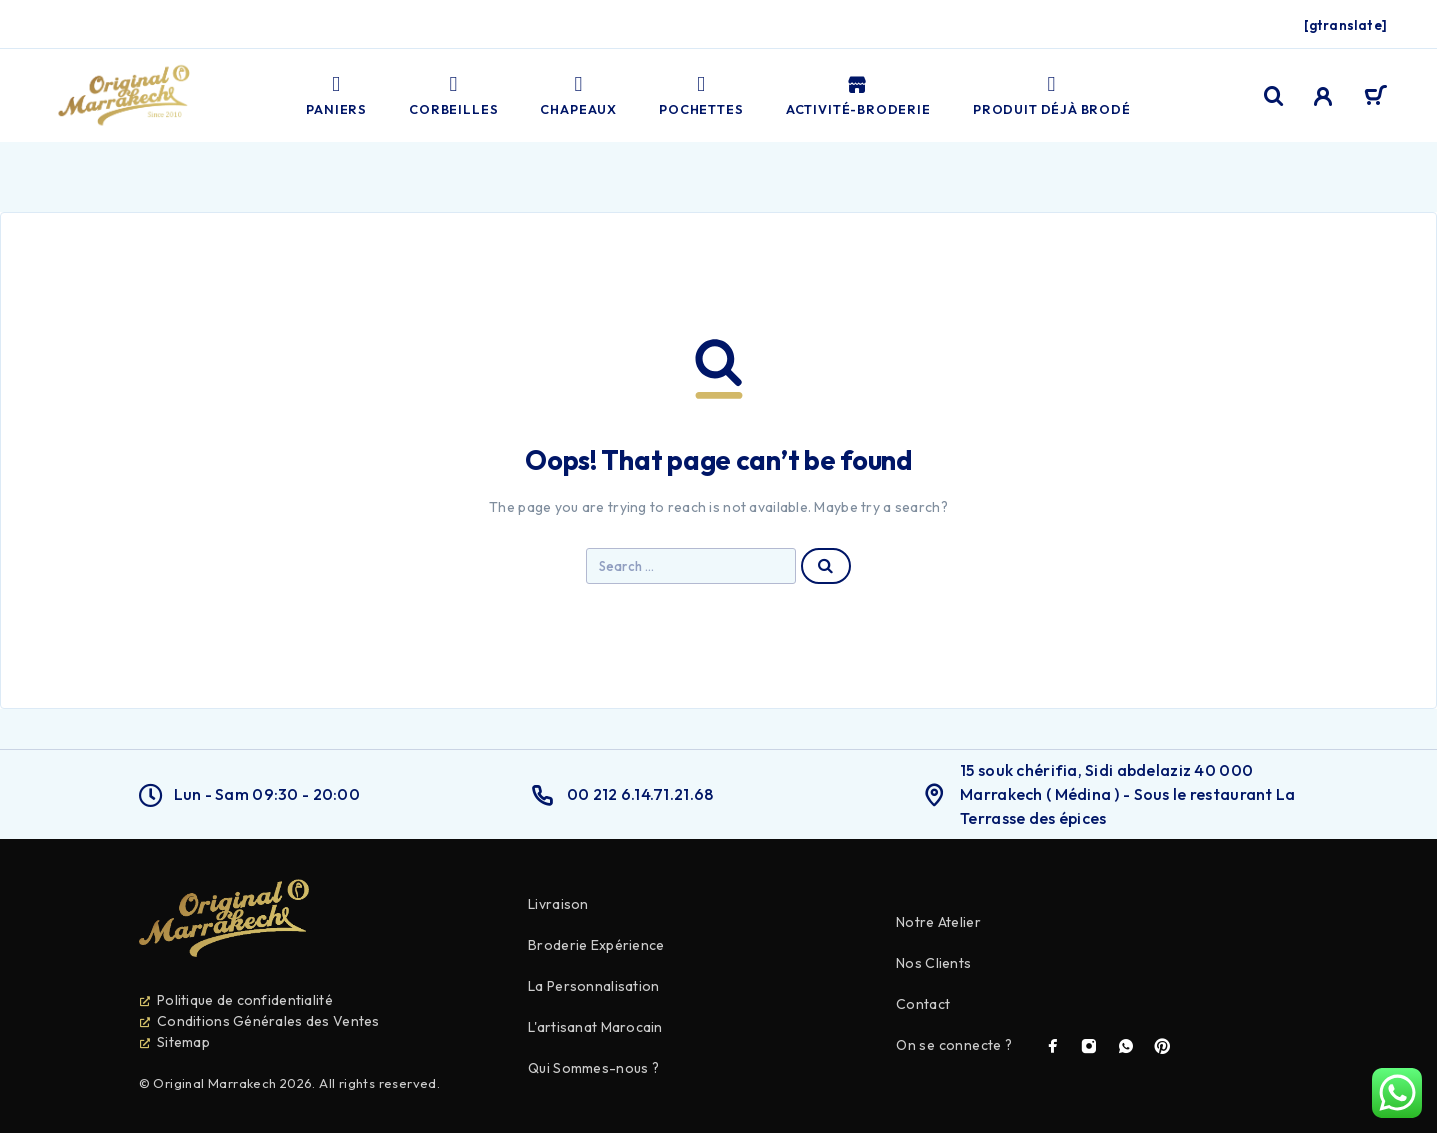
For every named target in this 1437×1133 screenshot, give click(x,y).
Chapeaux (578, 95)
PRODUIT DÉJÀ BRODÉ (1052, 95)
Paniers (336, 95)
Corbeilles (453, 95)
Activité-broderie (858, 95)
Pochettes (701, 95)
